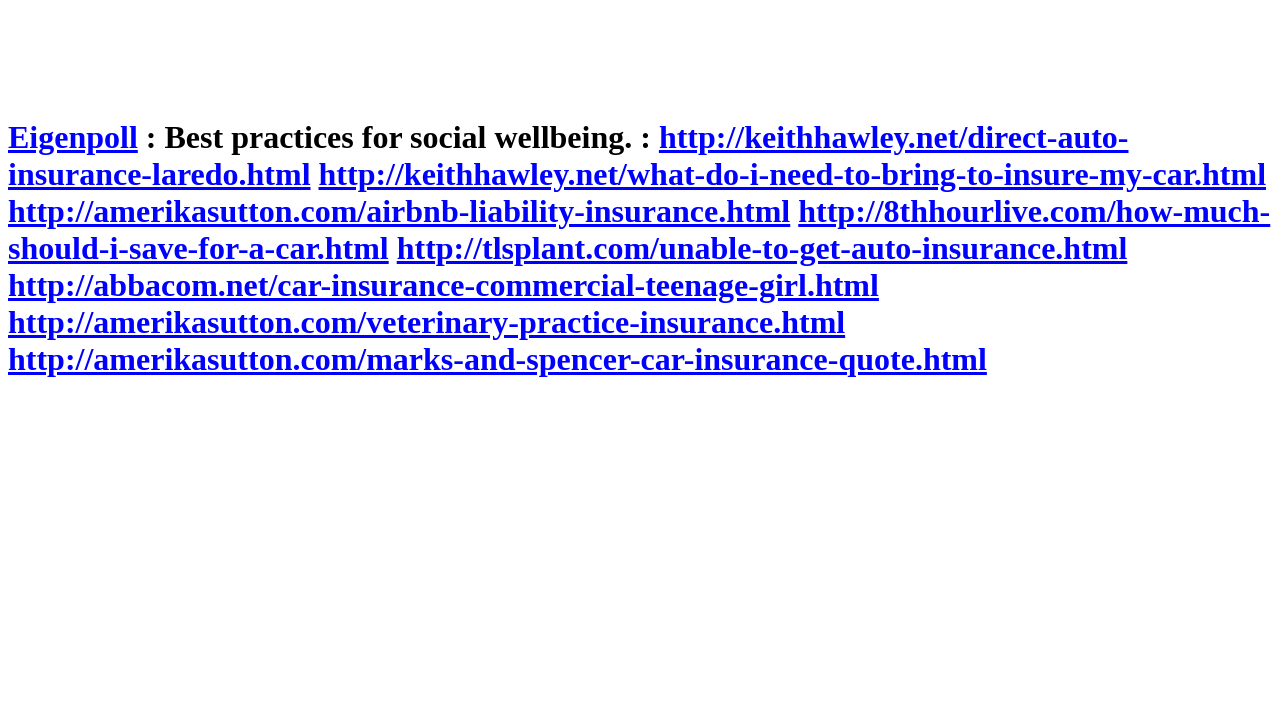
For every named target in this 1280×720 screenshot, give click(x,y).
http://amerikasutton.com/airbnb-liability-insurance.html (399, 211)
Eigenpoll (73, 137)
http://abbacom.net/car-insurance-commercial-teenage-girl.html (443, 285)
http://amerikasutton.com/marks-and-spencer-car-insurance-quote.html (497, 359)
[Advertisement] (372, 53)
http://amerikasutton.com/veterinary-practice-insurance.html (426, 322)
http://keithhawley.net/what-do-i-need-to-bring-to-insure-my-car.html (793, 174)
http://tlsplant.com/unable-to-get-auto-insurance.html (762, 248)
